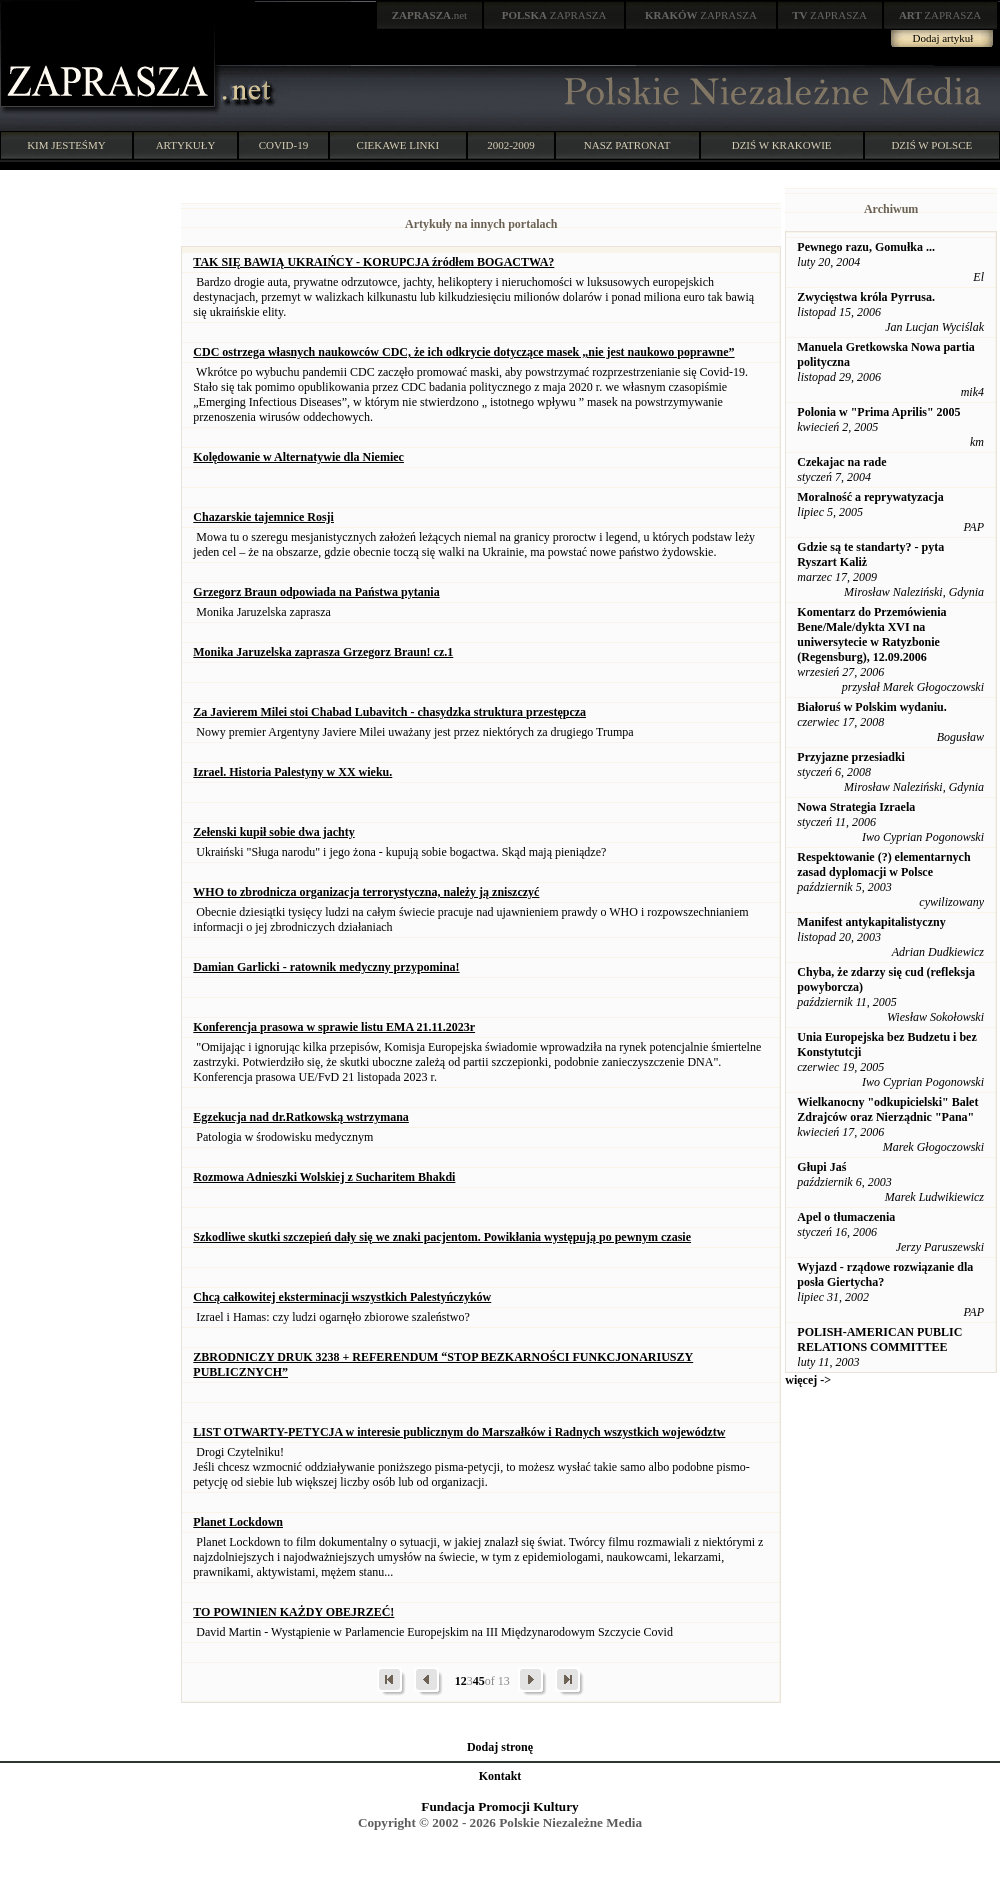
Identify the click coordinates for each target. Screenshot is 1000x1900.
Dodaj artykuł (943, 38)
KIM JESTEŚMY (66, 145)
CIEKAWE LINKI (398, 145)
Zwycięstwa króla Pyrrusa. (866, 297)
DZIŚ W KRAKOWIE (782, 145)
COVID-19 (284, 145)
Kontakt (500, 1776)
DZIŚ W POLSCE (931, 145)
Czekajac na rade (841, 462)
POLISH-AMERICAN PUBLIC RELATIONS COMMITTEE (879, 1339)
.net (430, 15)
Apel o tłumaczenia (846, 1217)
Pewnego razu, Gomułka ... (866, 247)
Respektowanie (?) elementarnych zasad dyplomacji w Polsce (883, 864)
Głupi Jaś (821, 1167)
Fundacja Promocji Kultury (499, 1806)
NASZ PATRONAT (627, 145)
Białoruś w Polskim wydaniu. (871, 707)
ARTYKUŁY (186, 145)
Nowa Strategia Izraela (856, 807)
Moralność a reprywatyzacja (870, 497)
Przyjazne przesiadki (851, 757)
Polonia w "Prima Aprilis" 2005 (878, 412)
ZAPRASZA (554, 15)
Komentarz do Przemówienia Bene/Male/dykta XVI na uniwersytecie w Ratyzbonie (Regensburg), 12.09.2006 (871, 634)
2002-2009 (511, 145)
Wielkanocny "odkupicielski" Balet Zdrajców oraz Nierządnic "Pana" (887, 1109)
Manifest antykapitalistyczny (871, 922)
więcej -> (808, 1380)
